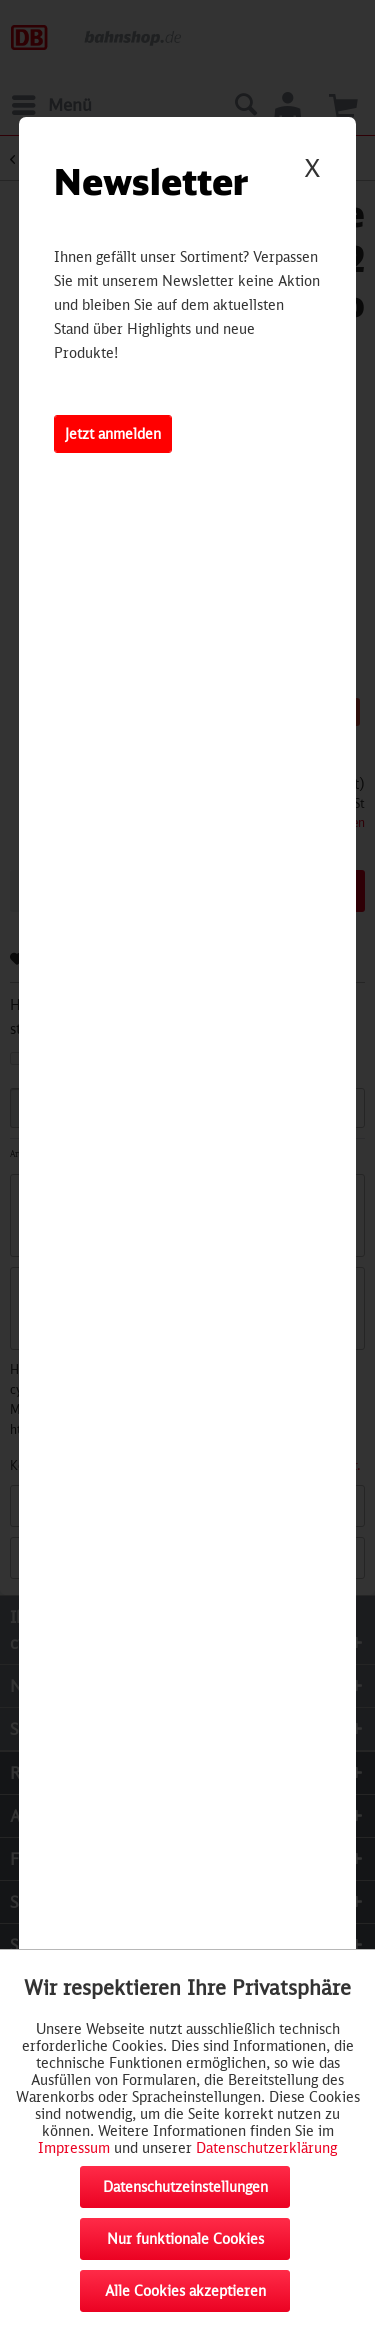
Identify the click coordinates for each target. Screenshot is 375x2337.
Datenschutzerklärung (266, 2147)
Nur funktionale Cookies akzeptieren (185, 2245)
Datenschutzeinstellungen (185, 2186)
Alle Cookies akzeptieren (185, 2290)
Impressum (74, 2147)
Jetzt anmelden (113, 433)
